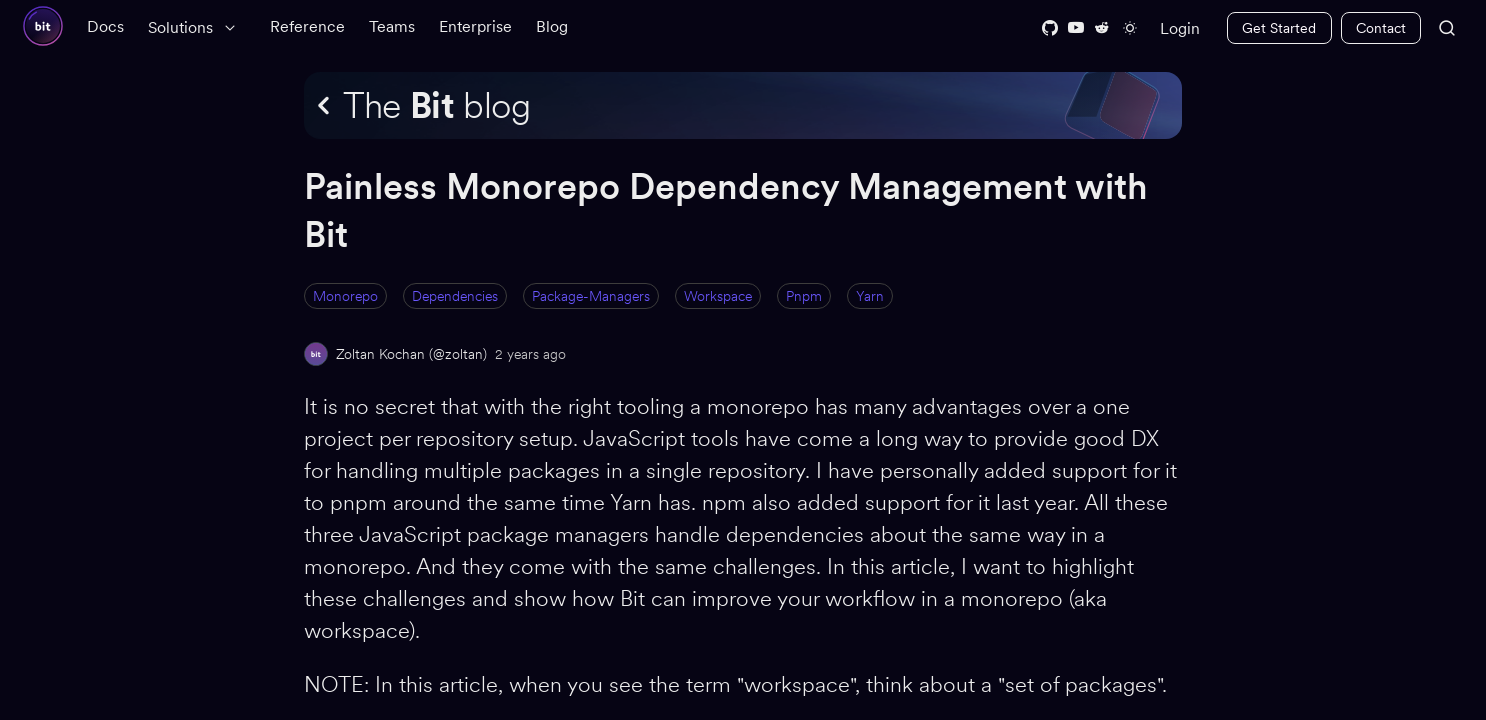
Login (1180, 28)
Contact (1381, 28)
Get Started (1279, 28)
